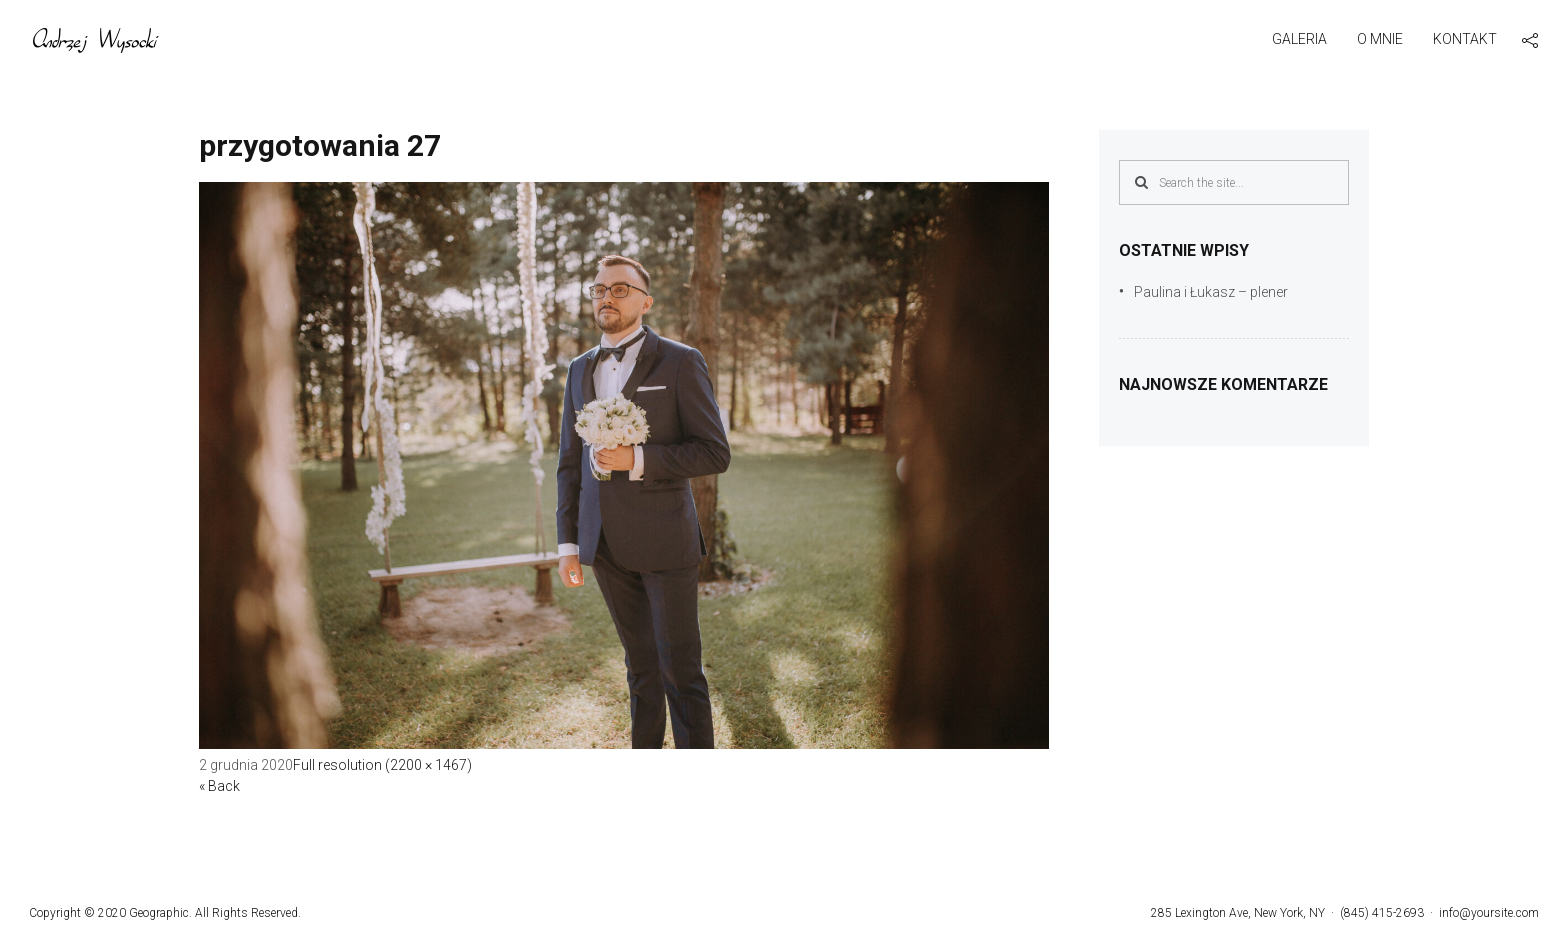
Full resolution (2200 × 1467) (382, 765)
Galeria (1299, 39)
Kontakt (1465, 39)
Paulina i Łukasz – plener (1211, 292)
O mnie (1380, 39)
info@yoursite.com (1489, 913)
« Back (219, 786)
